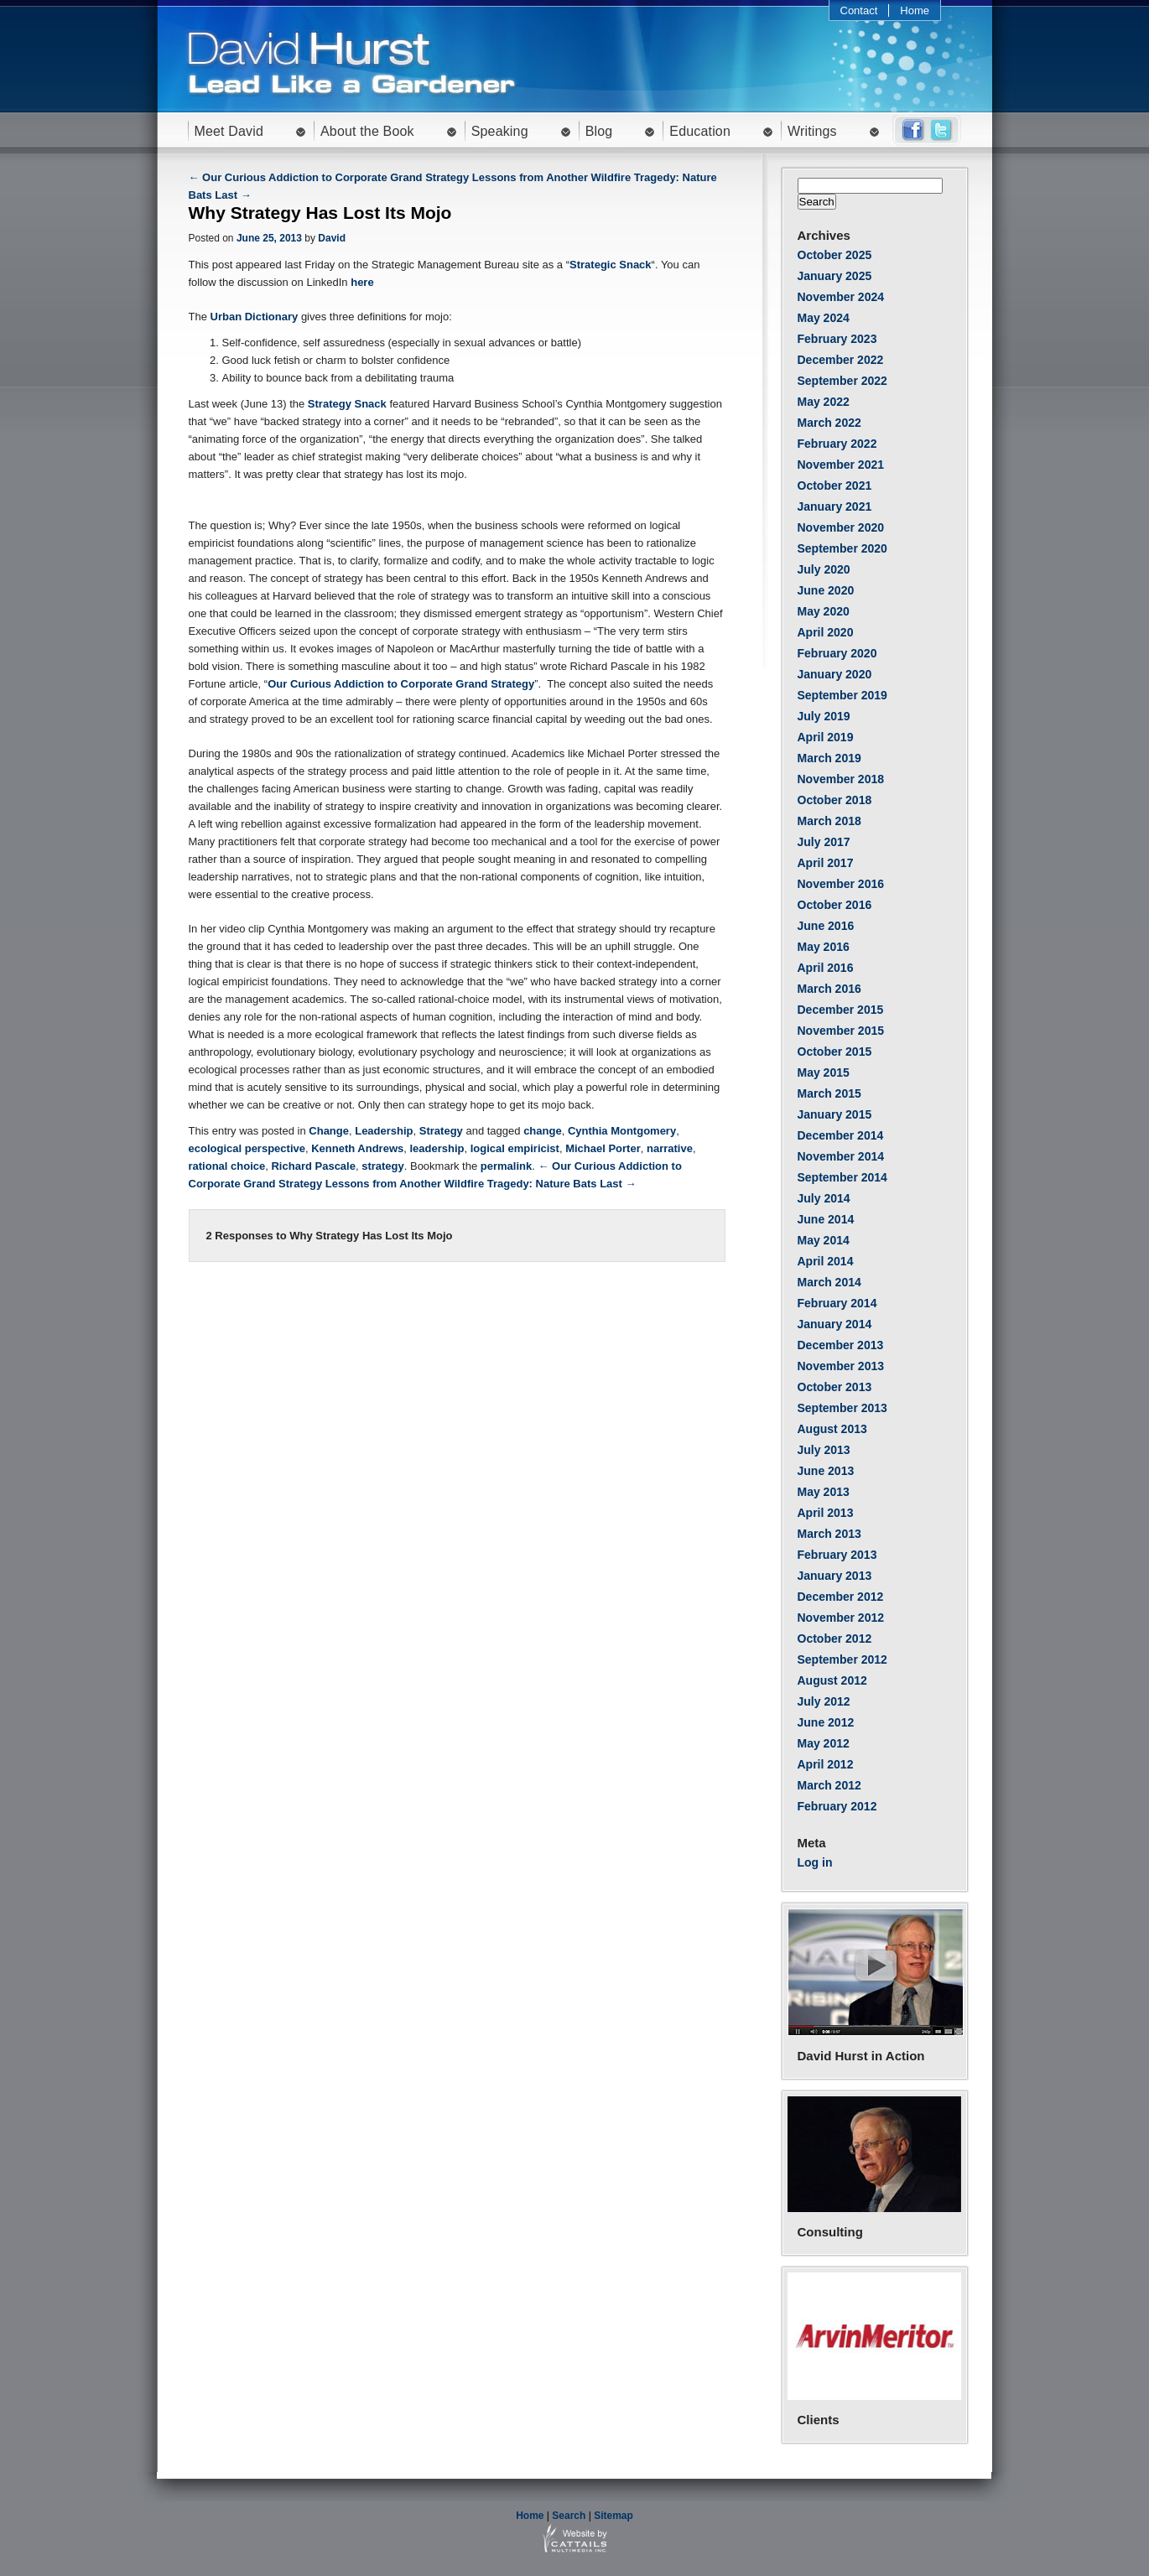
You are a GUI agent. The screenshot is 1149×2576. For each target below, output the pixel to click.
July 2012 (824, 1701)
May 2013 (824, 1491)
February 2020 (837, 653)
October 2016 (835, 904)
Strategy (441, 1130)
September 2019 (842, 695)
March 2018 (829, 821)
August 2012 (832, 1680)
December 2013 (841, 1345)
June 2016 (826, 925)
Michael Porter (603, 1148)
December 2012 (841, 1596)
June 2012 (826, 1722)
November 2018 (841, 779)
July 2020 (824, 569)
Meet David (229, 131)
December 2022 (841, 359)
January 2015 (835, 1114)
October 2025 (835, 255)
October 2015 (835, 1051)
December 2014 (841, 1135)
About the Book (367, 131)
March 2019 (829, 758)
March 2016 (829, 988)
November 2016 (841, 884)
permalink (506, 1166)
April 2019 (826, 737)
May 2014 (824, 1240)
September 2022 (842, 380)
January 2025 (835, 276)
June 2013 (826, 1471)
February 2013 (837, 1554)
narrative (670, 1148)
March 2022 (829, 422)
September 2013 (842, 1408)
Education (699, 131)
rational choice (227, 1166)
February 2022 (837, 443)
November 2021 (841, 464)
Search (568, 2515)
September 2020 (842, 548)
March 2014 (829, 1282)
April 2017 (826, 863)
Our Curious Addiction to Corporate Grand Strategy (401, 684)
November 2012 (841, 1617)
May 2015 (824, 1072)
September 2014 (842, 1177)
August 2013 (832, 1429)
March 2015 (829, 1093)
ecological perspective (247, 1148)
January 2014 (835, 1324)
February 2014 (837, 1303)
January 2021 (835, 506)
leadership (436, 1148)
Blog (599, 131)
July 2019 (824, 716)
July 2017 (824, 842)
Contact (859, 10)
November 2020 (841, 527)
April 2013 (826, 1512)
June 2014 (826, 1219)
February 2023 (837, 338)
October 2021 (835, 485)
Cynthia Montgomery (622, 1130)
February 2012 (837, 1806)
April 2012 (826, 1764)
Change (329, 1130)
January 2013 (835, 1575)
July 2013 (824, 1450)
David (332, 238)
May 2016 (824, 946)
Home (914, 10)
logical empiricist (515, 1148)
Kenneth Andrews (357, 1148)
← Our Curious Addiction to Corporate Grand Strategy (329, 177)
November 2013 (841, 1366)
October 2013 (835, 1387)
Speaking (499, 131)
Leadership (384, 1130)
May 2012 (824, 1743)
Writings (812, 131)
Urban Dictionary (255, 316)
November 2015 (841, 1030)
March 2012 (829, 1785)
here (362, 282)
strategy (382, 1166)
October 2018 (835, 800)
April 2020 (826, 632)
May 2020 (824, 611)
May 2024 (824, 318)
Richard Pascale (313, 1166)
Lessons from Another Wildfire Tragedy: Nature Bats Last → (481, 1183)
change (542, 1130)
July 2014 (824, 1198)
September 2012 (842, 1659)
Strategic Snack (610, 264)
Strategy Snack (347, 403)
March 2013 (829, 1533)
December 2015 (841, 1009)
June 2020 (826, 590)
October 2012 (835, 1638)
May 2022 (824, 401)
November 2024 (841, 297)
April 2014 (826, 1261)
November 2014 (841, 1156)
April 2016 (826, 967)
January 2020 (835, 674)
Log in (815, 1862)
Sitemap (613, 2515)
